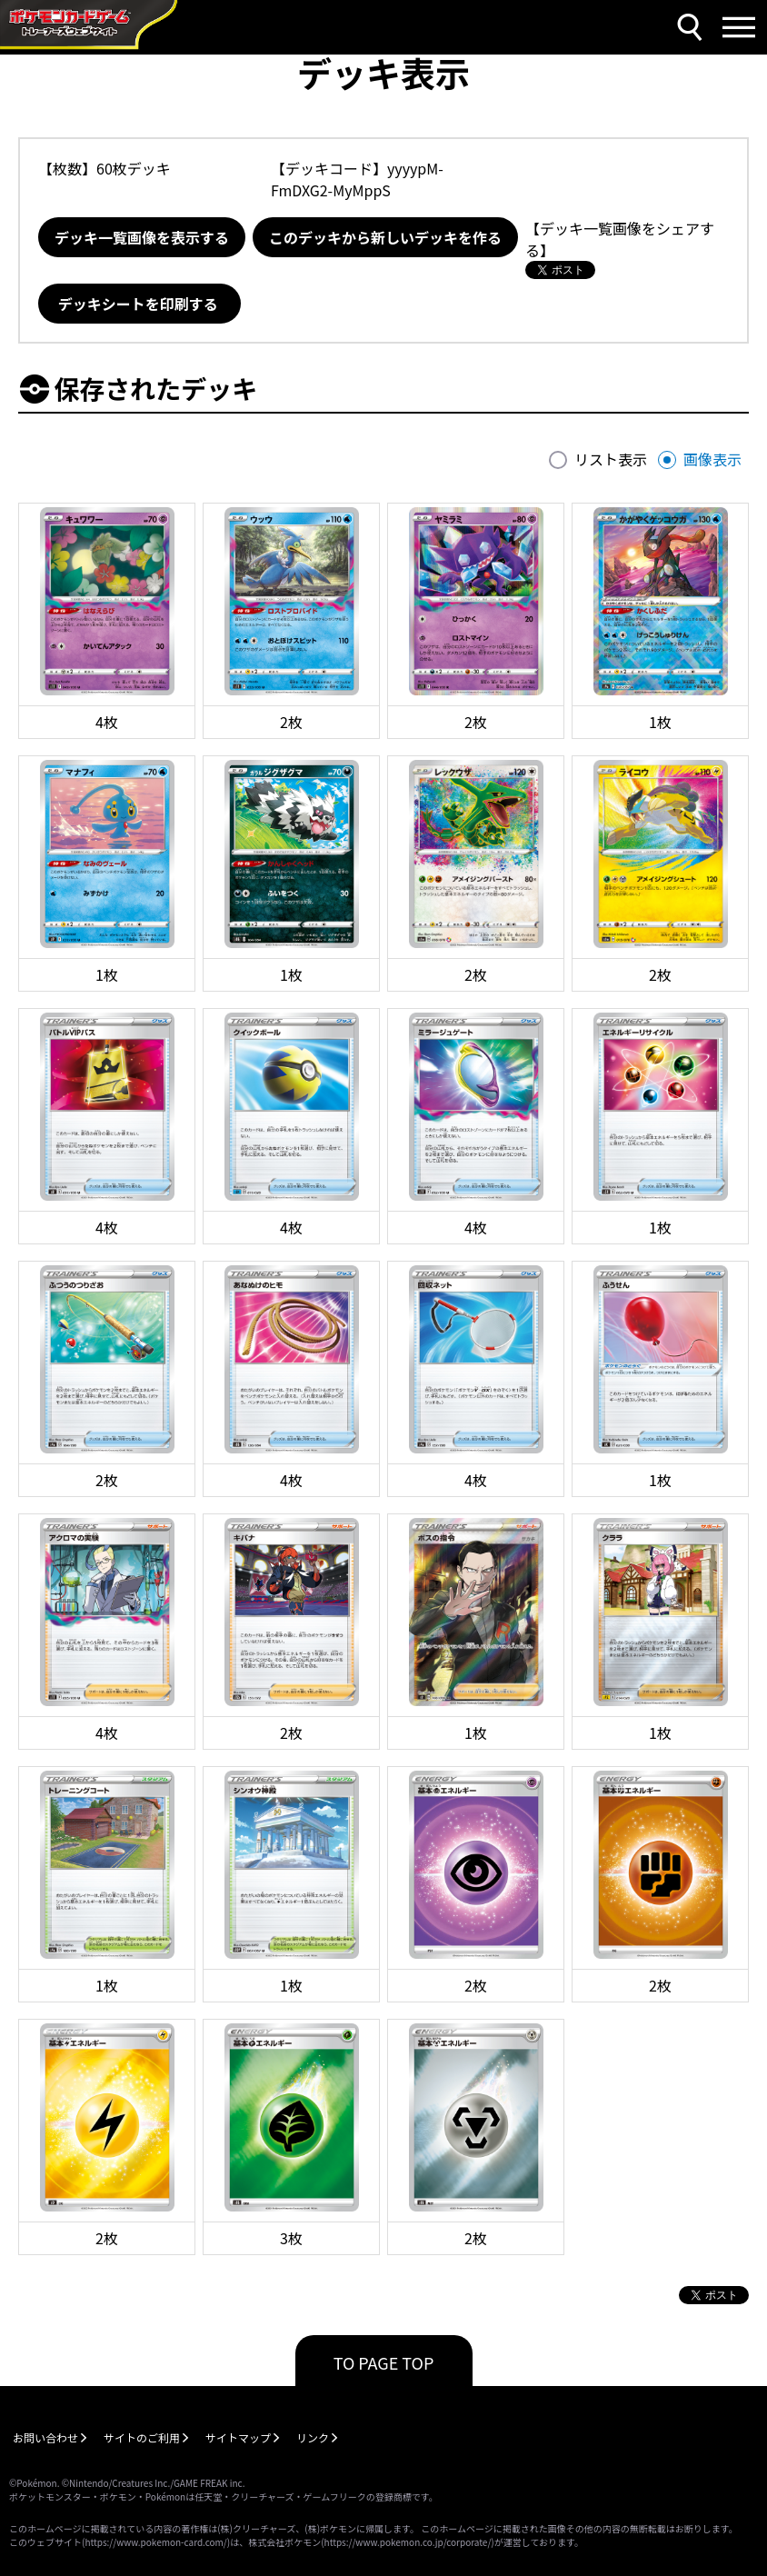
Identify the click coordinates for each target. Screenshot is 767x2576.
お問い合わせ (45, 2437)
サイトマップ (238, 2437)
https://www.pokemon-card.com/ (155, 2542)
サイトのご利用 (142, 2437)
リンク (312, 2437)
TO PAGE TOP (384, 2362)
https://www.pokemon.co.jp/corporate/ (408, 2542)
